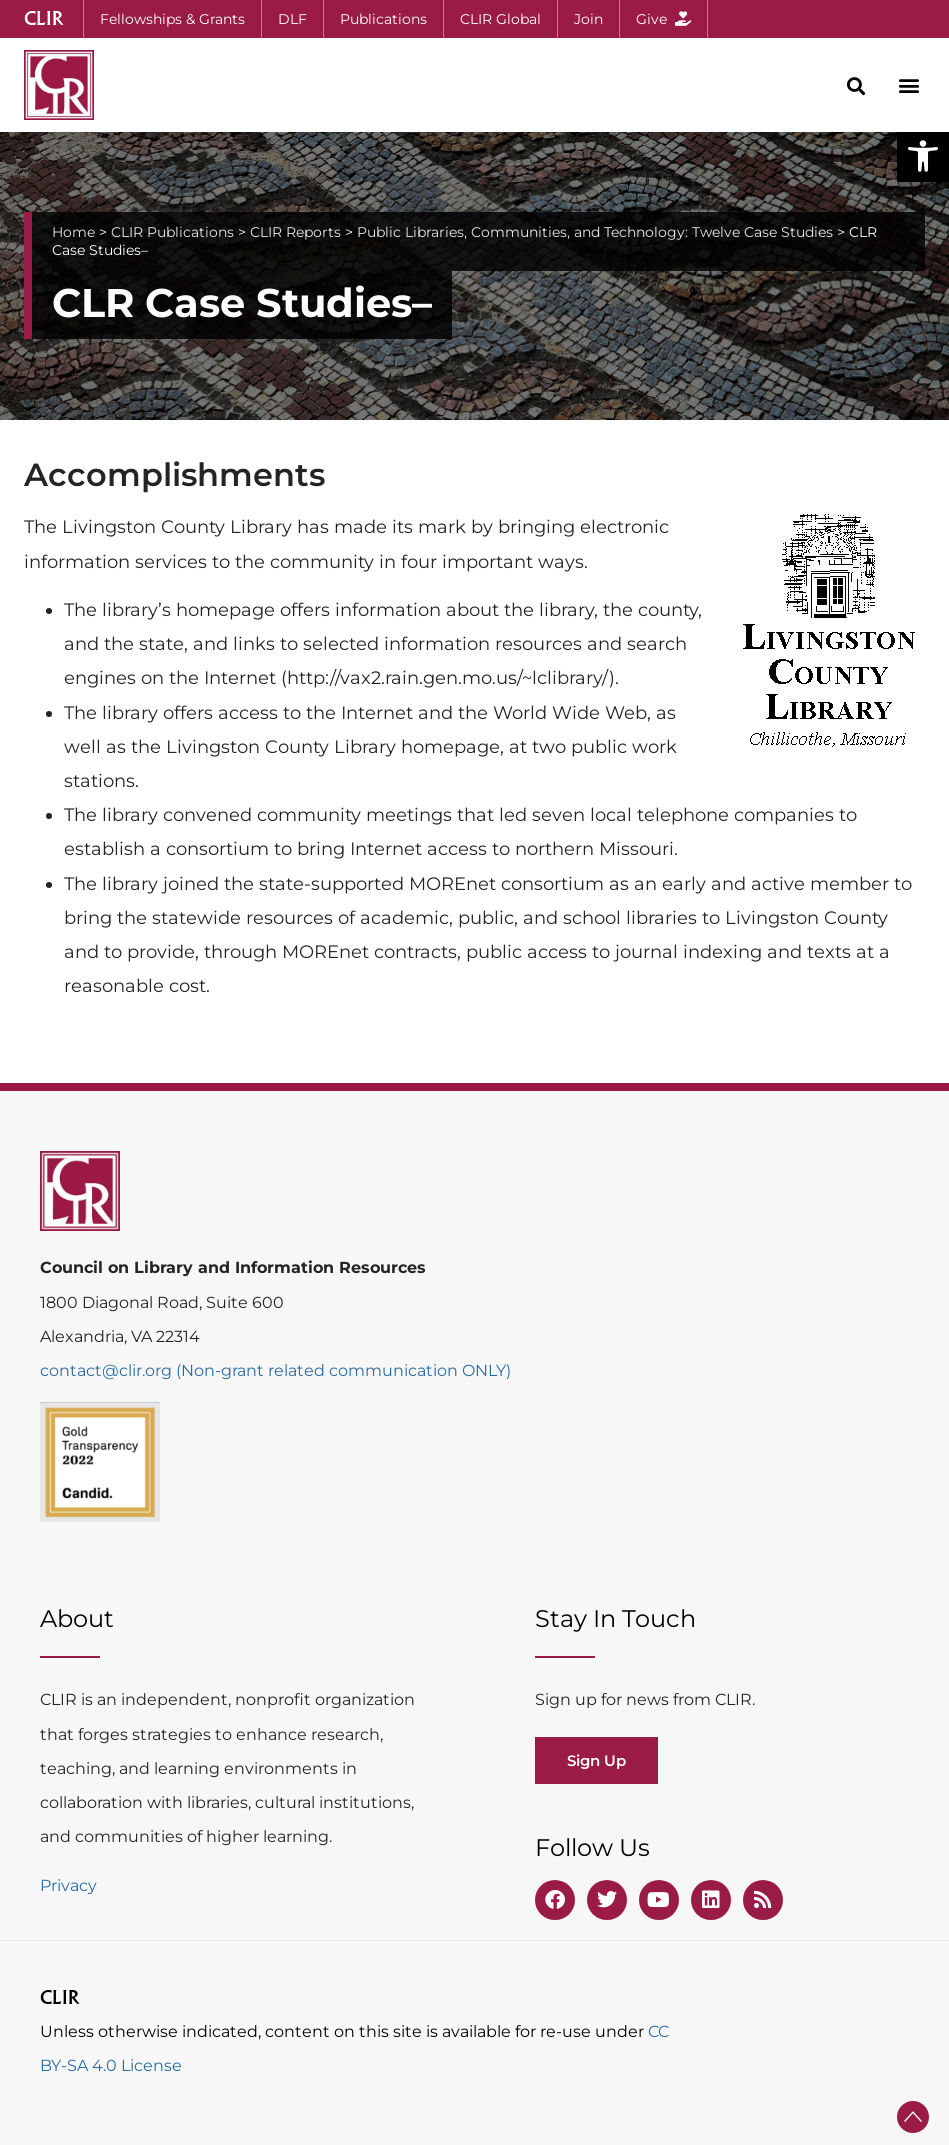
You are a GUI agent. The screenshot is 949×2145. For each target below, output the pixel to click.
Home (73, 232)
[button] (923, 156)
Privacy (68, 1885)
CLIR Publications (172, 232)
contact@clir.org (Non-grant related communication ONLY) (275, 1370)
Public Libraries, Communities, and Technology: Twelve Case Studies (595, 232)
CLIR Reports (295, 232)
